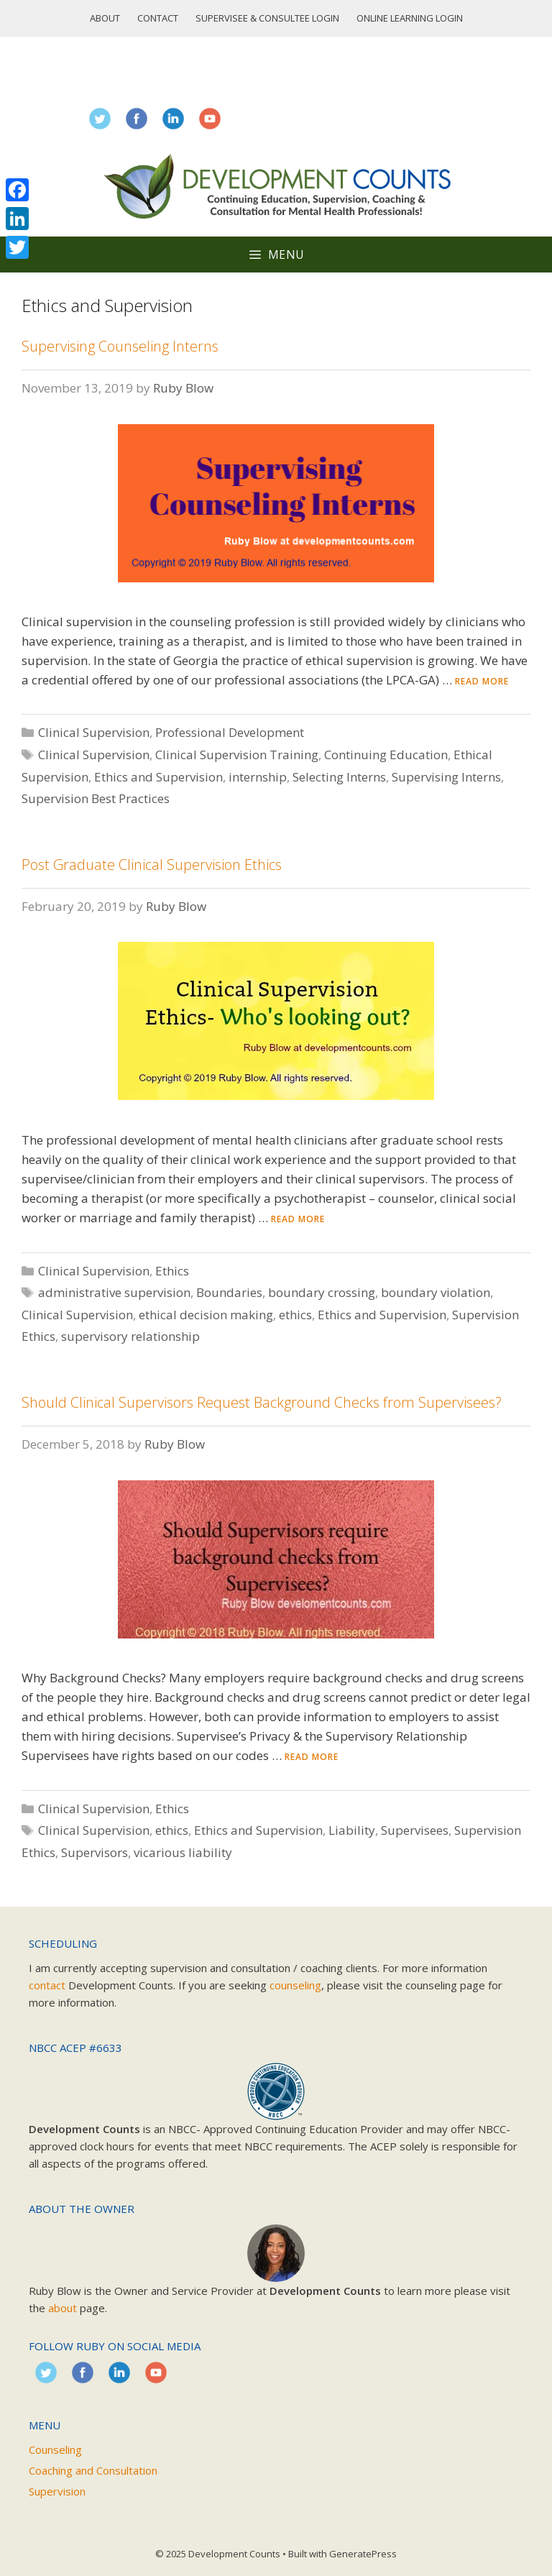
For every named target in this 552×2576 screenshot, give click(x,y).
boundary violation (435, 1292)
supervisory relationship (130, 1336)
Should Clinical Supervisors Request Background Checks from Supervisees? (262, 1402)
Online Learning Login (409, 18)
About (105, 18)
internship (258, 777)
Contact (157, 18)
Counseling (55, 2449)
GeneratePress (363, 2553)
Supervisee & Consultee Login (267, 18)
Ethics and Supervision (158, 777)
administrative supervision (114, 1292)
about (62, 2308)
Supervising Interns (446, 777)
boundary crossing (321, 1292)
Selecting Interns (339, 777)
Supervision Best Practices (96, 798)
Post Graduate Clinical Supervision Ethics (152, 864)
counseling (295, 1985)
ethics (295, 1314)
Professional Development (229, 732)
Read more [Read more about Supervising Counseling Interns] (482, 681)
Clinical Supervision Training (236, 754)
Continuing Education (386, 754)
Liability (351, 1830)
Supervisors (94, 1852)
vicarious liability (183, 1852)
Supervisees (414, 1830)
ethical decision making (206, 1314)
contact (47, 1985)
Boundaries (229, 1292)
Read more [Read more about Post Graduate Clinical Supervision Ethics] (298, 1219)
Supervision (57, 2491)
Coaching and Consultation (93, 2470)
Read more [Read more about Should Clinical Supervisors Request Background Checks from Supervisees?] (312, 1757)
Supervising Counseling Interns (120, 346)
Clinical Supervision (94, 732)
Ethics (172, 1270)
